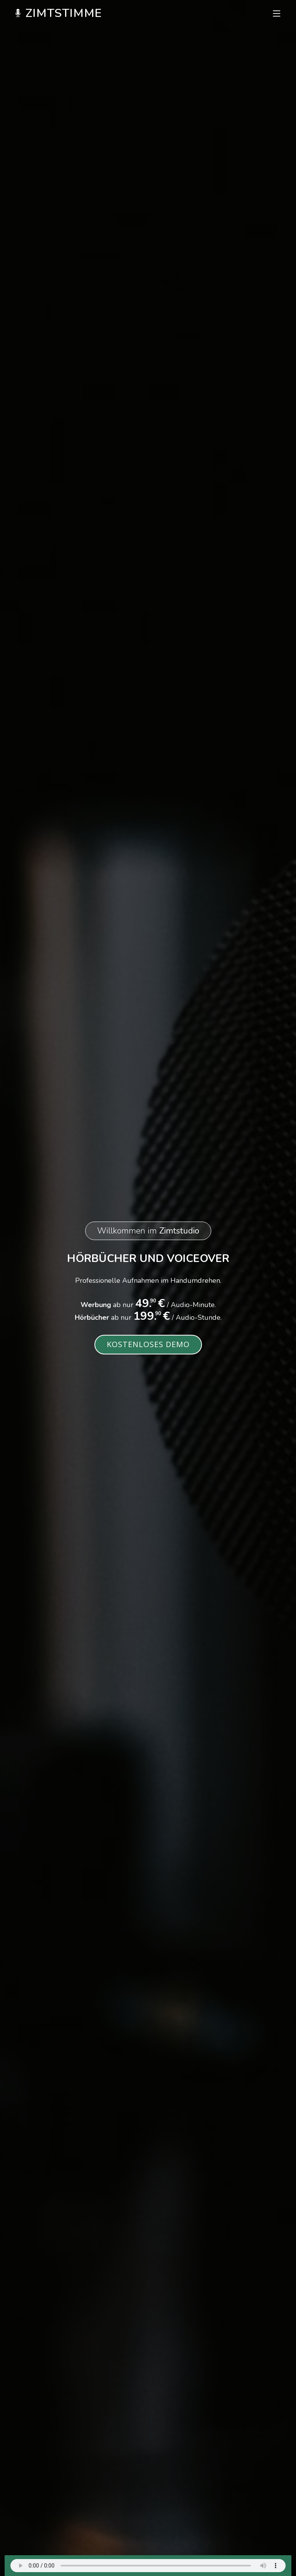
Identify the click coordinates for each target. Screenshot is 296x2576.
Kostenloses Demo (148, 1344)
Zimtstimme (58, 13)
